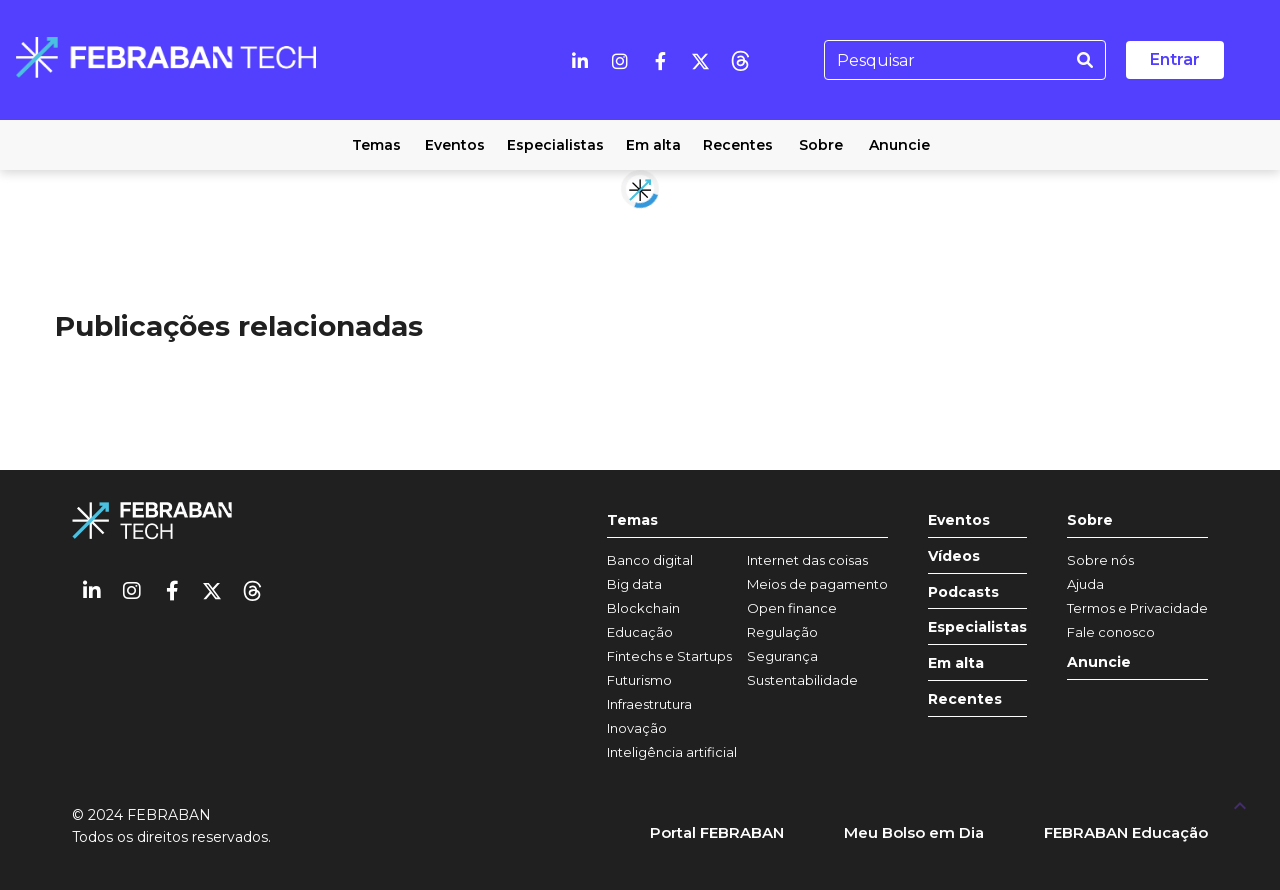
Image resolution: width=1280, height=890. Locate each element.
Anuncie (1099, 662)
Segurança (782, 656)
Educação (640, 632)
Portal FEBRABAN (717, 832)
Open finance (792, 608)
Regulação (782, 632)
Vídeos (954, 556)
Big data (634, 584)
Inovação (637, 728)
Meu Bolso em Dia (914, 832)
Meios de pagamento (817, 584)
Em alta (956, 663)
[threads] (740, 60)
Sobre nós (1100, 560)
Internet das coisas (807, 560)
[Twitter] (700, 60)
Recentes (965, 699)
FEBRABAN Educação (1126, 832)
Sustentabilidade (802, 680)
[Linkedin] (580, 60)
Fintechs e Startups (669, 656)
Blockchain (643, 608)
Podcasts (963, 592)
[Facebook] (660, 60)
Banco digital (650, 560)
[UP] (1240, 805)
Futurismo (639, 680)
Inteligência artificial (672, 752)
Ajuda (1085, 584)
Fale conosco (1111, 632)
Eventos (959, 520)
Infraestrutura (649, 704)
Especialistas (977, 627)
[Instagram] (620, 60)
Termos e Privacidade (1137, 608)
